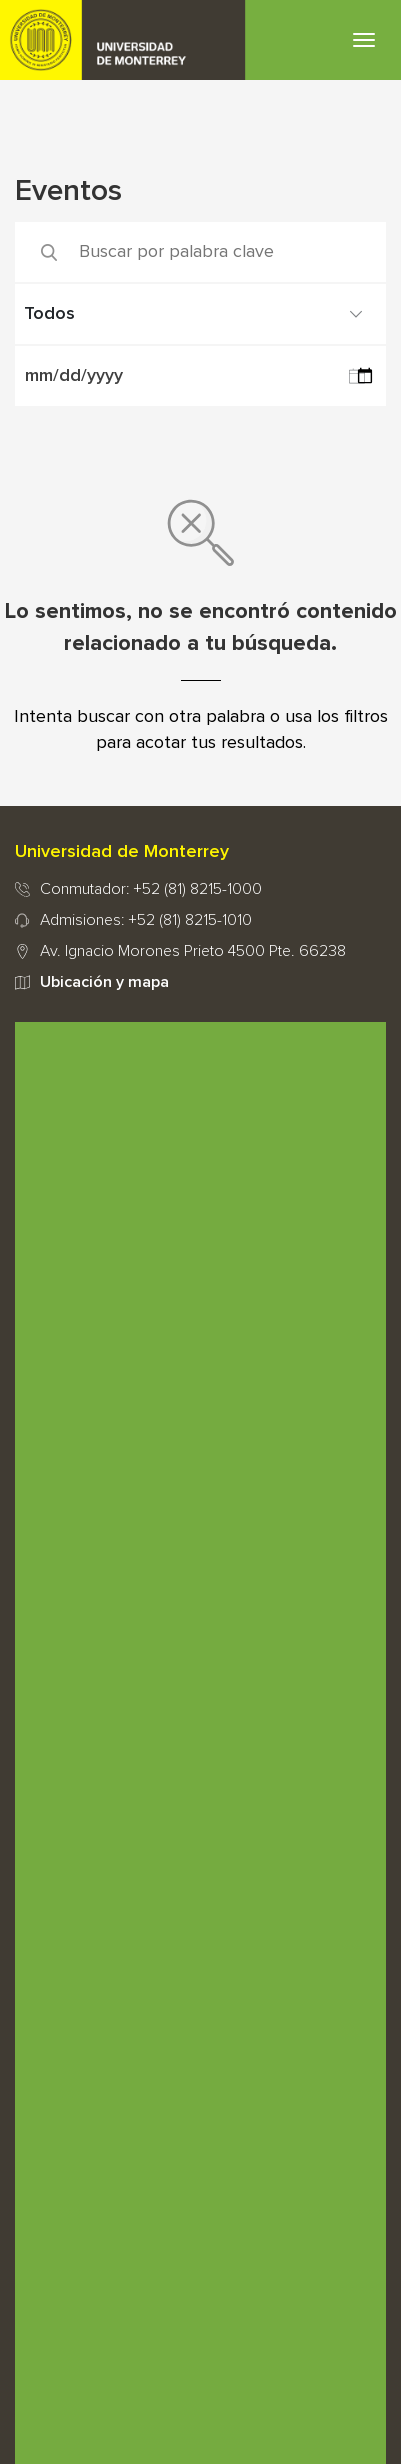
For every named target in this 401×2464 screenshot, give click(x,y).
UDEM (123, 40)
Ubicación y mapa (104, 982)
